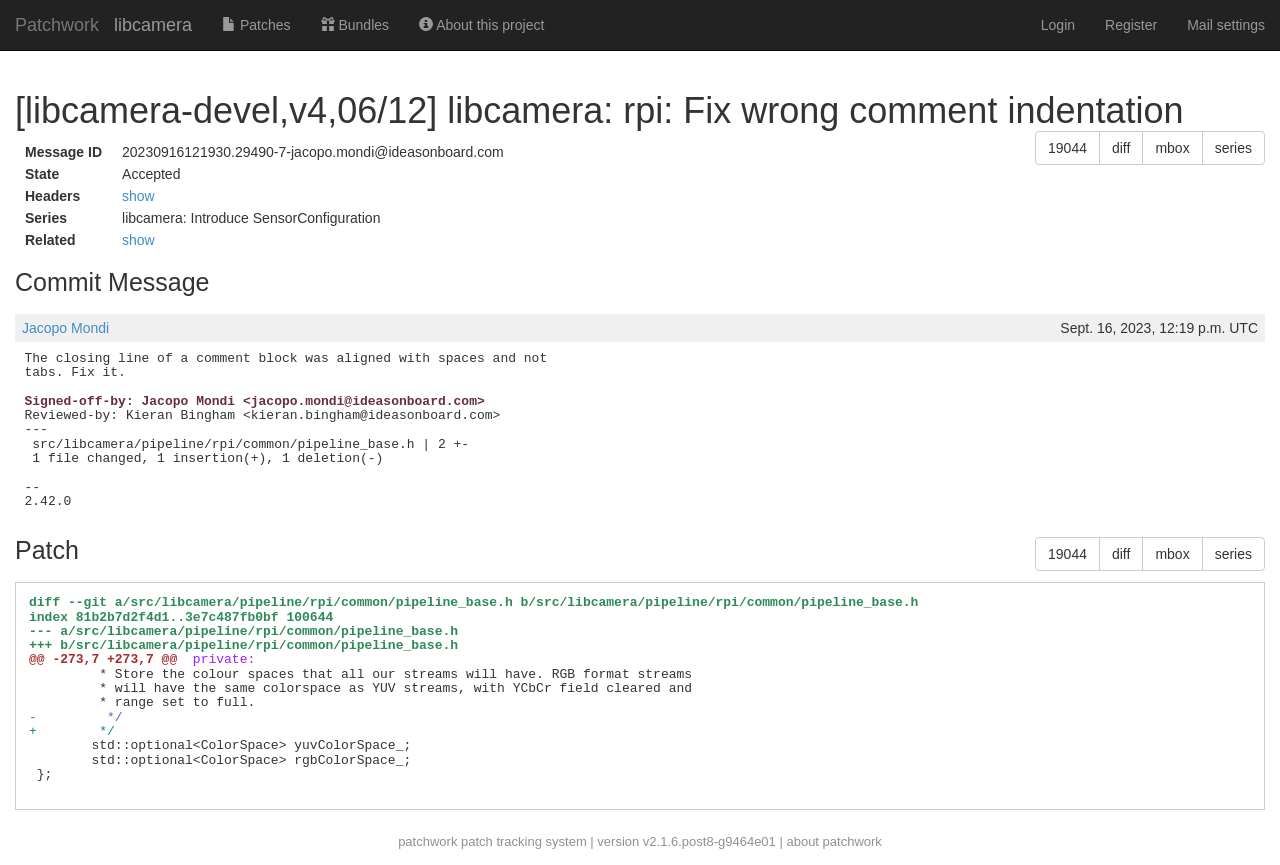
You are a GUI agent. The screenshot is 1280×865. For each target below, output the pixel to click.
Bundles (355, 25)
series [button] (1233, 148)
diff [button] (1121, 148)
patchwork (427, 841)
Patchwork (57, 25)
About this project (481, 25)
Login (1058, 25)
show (138, 196)
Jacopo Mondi (65, 328)
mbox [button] (1172, 148)
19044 (1067, 148)
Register (1131, 25)
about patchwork (833, 841)
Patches (256, 25)
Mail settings (1226, 25)
